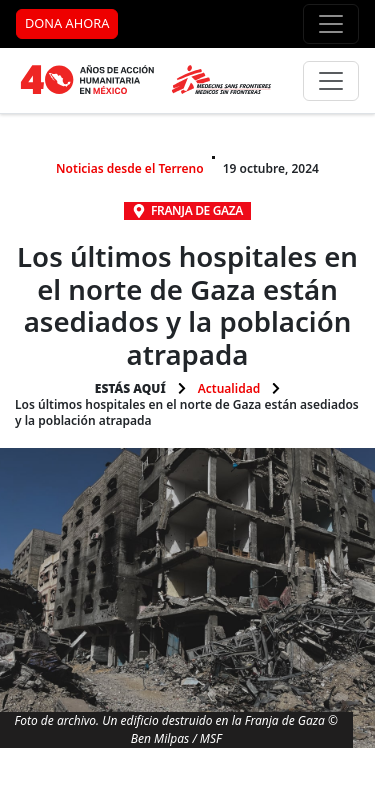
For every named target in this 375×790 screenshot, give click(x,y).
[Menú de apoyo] (331, 24)
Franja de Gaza (197, 210)
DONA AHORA (67, 23)
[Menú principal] (331, 81)
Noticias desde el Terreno (130, 168)
